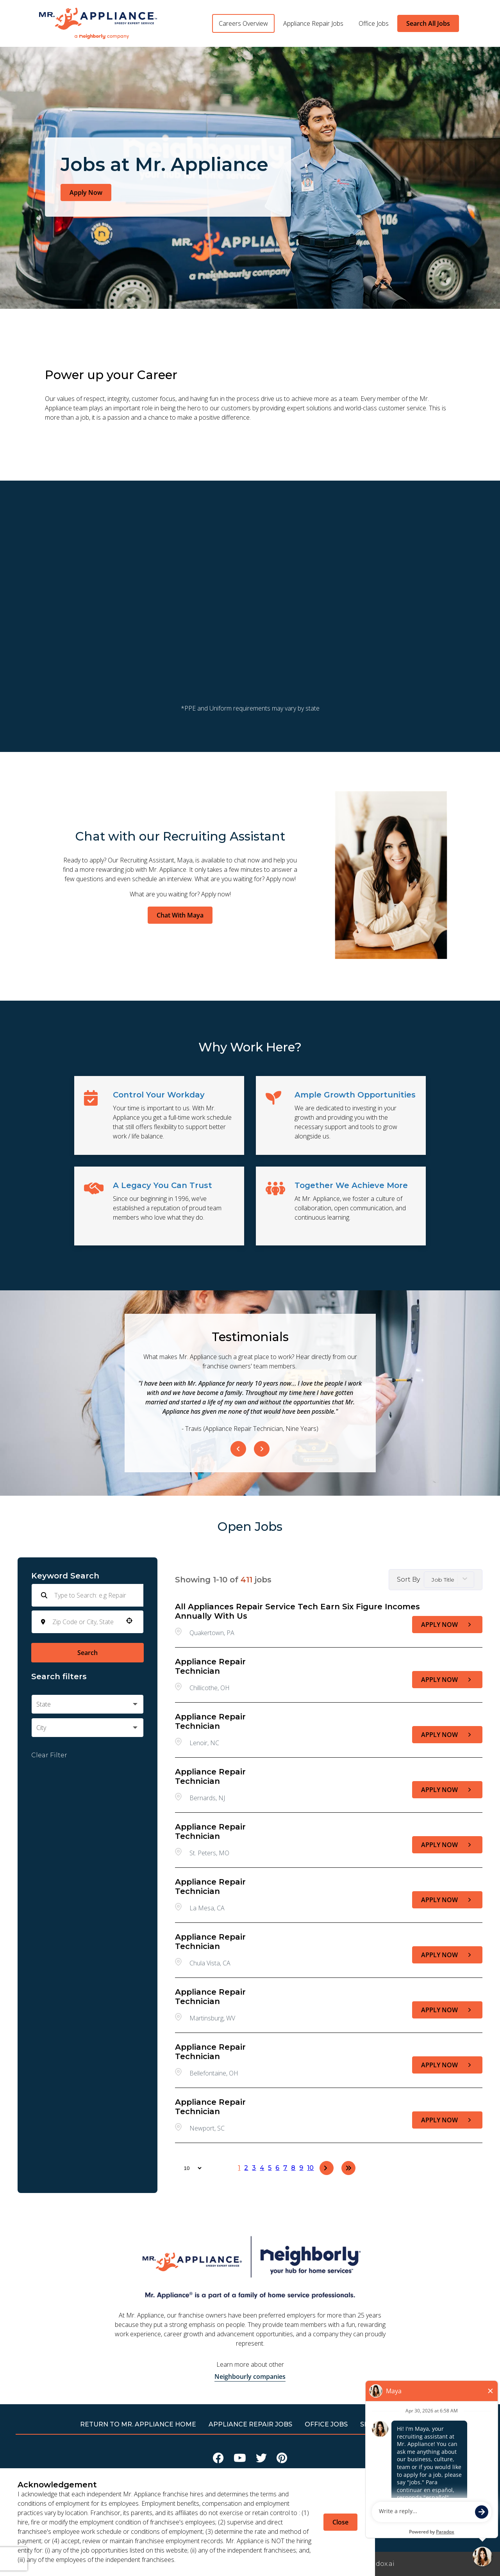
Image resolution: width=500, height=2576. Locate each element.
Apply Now (86, 192)
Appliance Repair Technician (210, 1666)
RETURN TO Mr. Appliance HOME (138, 2424)
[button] (129, 1621)
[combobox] (85, 1622)
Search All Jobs (428, 23)
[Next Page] (327, 2168)
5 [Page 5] (269, 2168)
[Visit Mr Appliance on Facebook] (218, 2460)
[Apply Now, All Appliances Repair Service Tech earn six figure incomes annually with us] (447, 1624)
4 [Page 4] (262, 2168)
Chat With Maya (180, 915)
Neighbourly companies (250, 2376)
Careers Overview (243, 23)
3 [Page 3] (254, 2168)
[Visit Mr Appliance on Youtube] (240, 2460)
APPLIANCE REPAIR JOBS (250, 2424)
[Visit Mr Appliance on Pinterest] (282, 2460)
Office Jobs (374, 23)
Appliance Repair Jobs (313, 23)
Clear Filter (49, 1755)
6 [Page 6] (277, 2168)
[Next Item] (262, 1449)
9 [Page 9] (301, 2168)
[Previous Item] (238, 1449)
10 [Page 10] (310, 2168)
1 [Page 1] (239, 2168)
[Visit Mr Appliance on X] (261, 2460)
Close (340, 2522)
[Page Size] (189, 2168)
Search (87, 1652)
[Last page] (348, 2168)
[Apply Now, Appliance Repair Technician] (447, 1679)
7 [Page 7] (285, 2168)
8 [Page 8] (293, 2168)
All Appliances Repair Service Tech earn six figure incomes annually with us (297, 1611)
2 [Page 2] (246, 2168)
